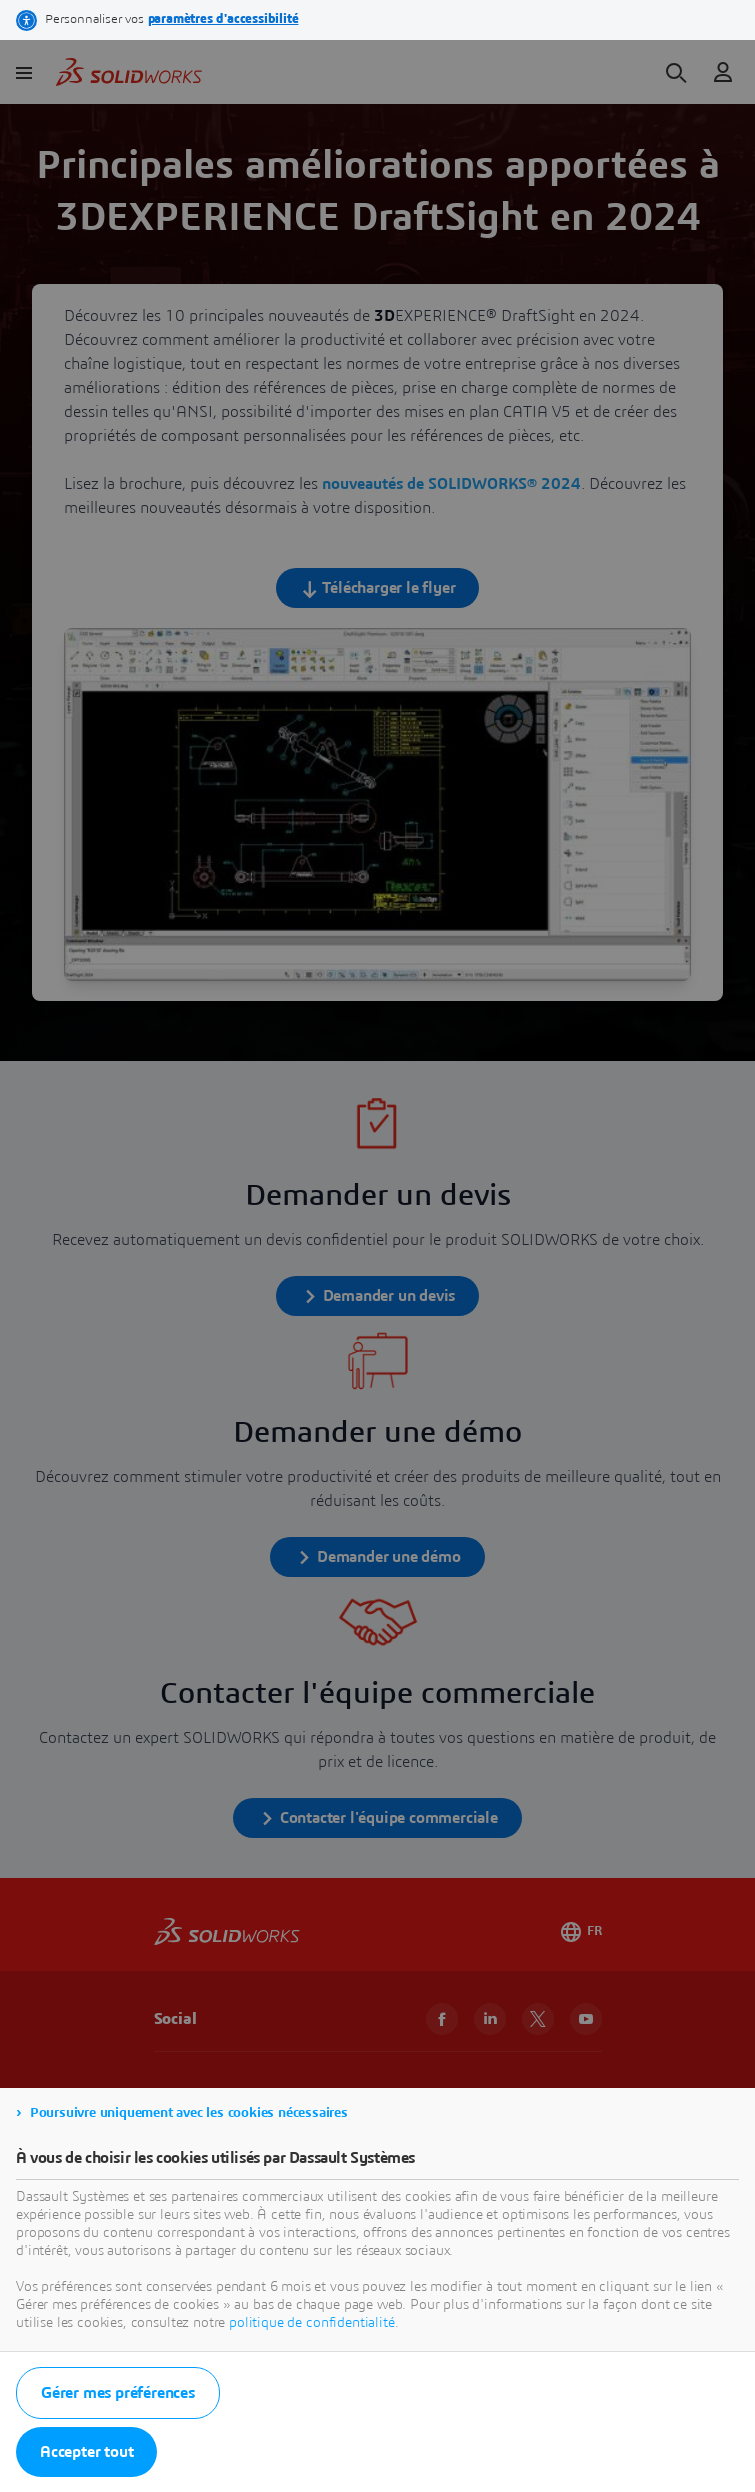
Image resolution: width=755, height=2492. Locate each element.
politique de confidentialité (312, 2323)
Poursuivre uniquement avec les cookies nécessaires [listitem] (189, 2113)
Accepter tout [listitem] (86, 2452)
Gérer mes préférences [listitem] (118, 2393)
